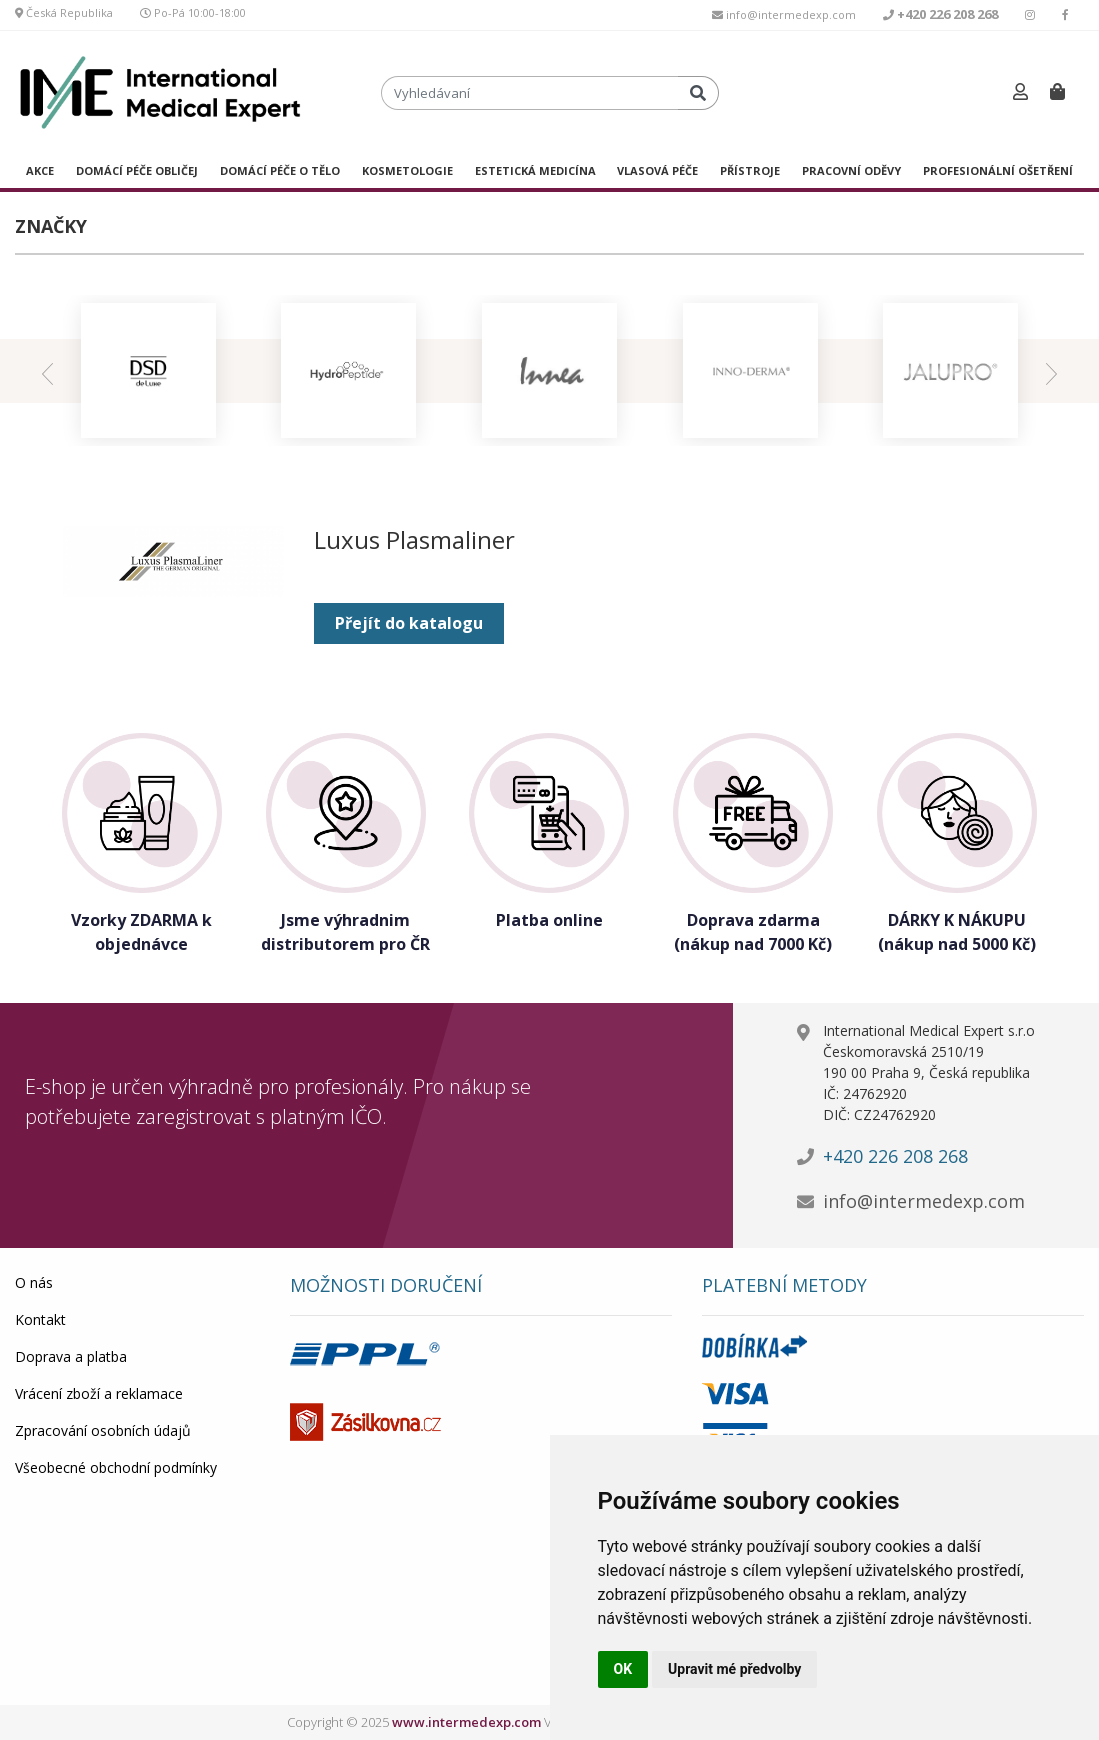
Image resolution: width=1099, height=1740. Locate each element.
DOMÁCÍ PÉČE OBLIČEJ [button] (137, 170)
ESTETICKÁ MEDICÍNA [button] (535, 170)
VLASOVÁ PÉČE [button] (657, 170)
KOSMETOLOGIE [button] (407, 170)
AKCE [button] (40, 170)
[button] (1020, 92)
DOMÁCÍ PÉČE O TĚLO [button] (280, 170)
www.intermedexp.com (466, 1722)
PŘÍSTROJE (750, 170)
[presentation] (47, 371)
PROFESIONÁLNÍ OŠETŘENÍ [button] (998, 170)
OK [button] (623, 1669)
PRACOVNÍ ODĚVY (851, 170)
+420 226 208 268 (895, 1156)
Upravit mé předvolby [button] (734, 1669)
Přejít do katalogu (409, 623)
